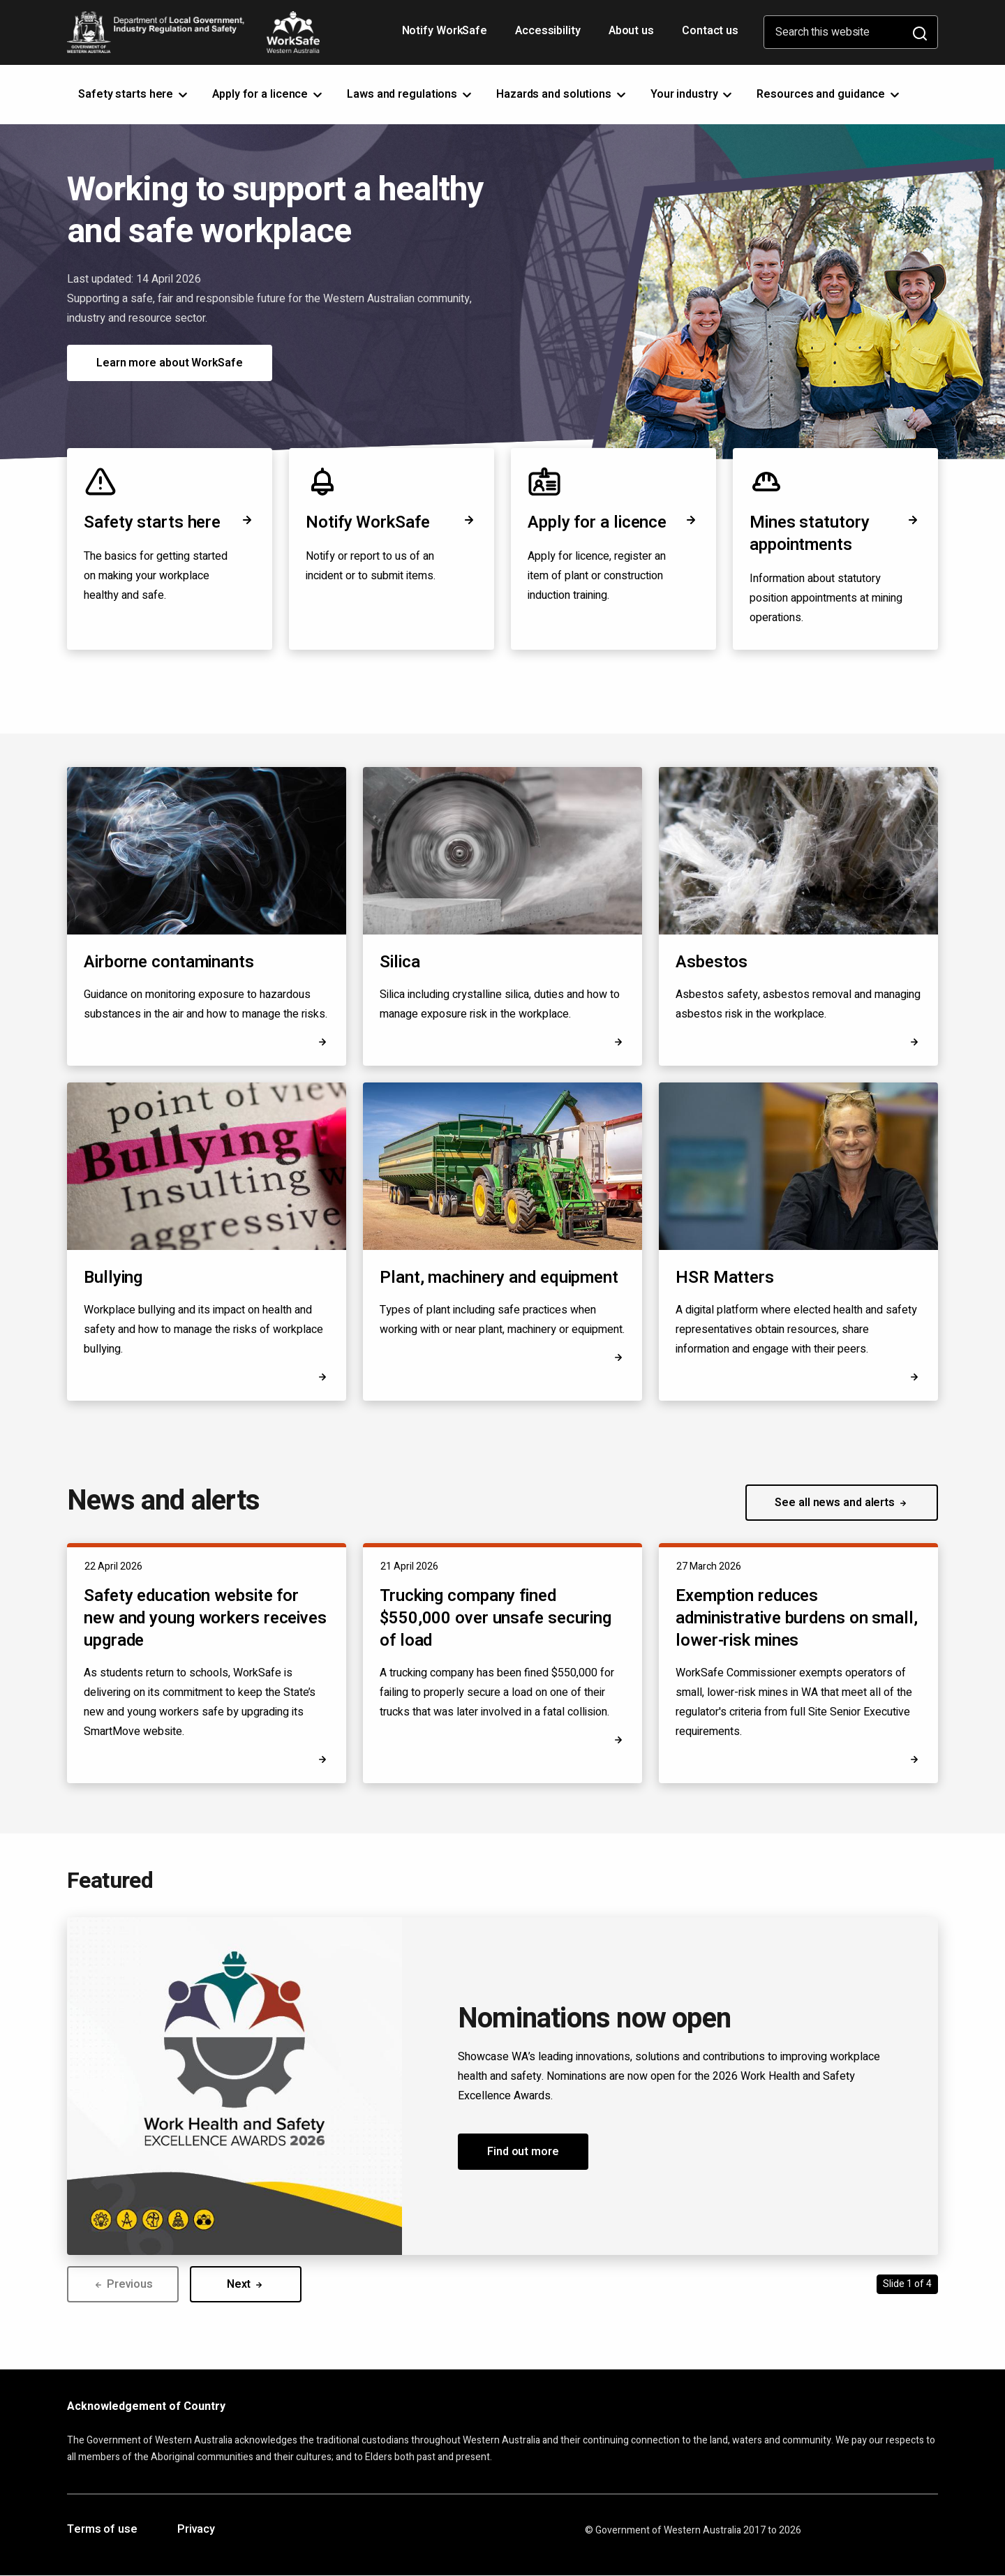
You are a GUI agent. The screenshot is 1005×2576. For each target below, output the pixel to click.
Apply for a (268, 94)
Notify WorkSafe (445, 30)
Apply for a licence (613, 522)
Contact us (710, 30)
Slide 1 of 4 (907, 2284)
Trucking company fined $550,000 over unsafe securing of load (495, 1618)
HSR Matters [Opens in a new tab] (725, 1278)
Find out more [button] (523, 2151)
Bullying (113, 1277)
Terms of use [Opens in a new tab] (102, 2530)
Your (692, 94)
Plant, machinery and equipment (499, 1277)
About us (631, 30)
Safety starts (134, 94)
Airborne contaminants (169, 962)
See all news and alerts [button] (842, 1502)
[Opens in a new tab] (914, 1377)
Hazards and (562, 94)
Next (246, 2284)
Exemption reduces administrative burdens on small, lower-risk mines (797, 1618)
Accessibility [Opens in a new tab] (549, 35)
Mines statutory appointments (835, 533)
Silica (399, 962)
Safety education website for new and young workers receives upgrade (205, 1618)
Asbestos (711, 962)
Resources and (829, 94)
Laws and (410, 94)
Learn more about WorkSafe (169, 363)
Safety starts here (169, 522)
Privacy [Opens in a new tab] (196, 2530)
